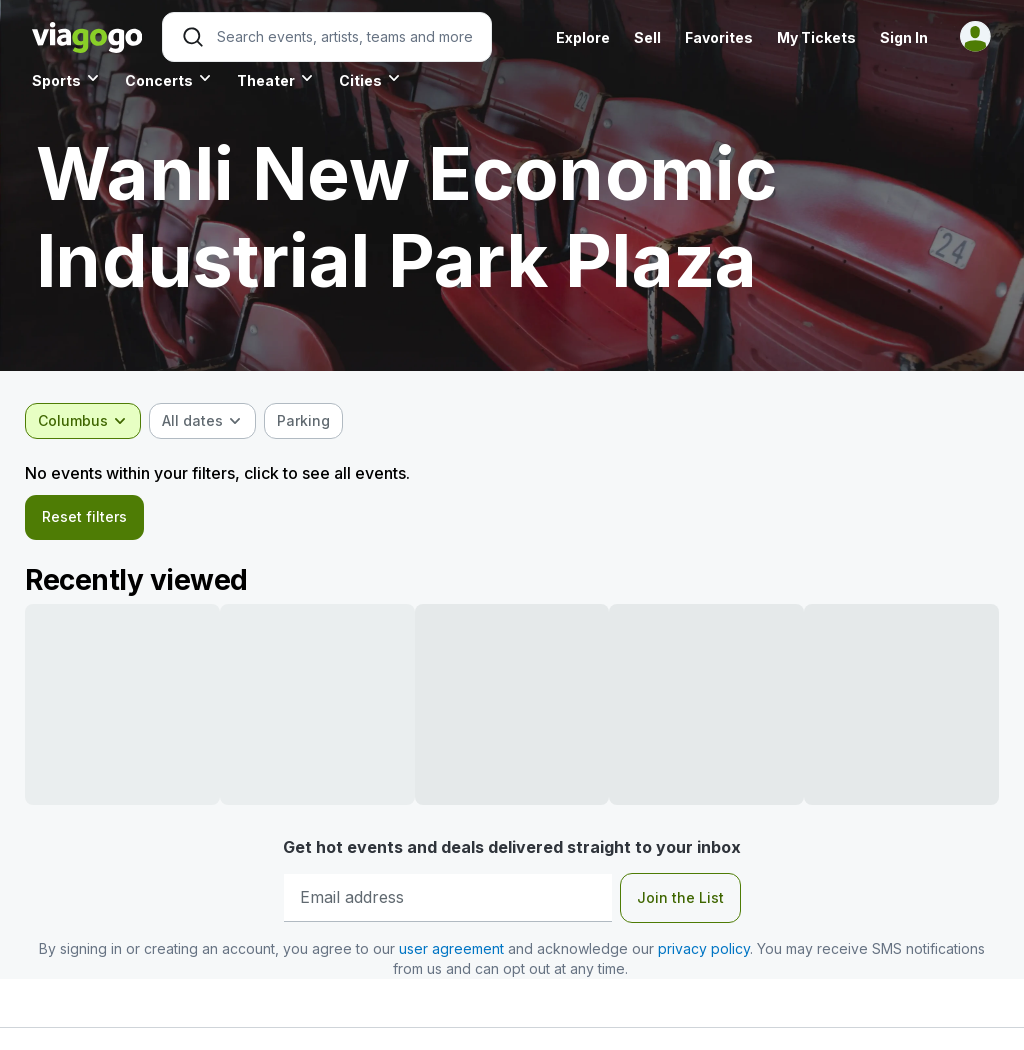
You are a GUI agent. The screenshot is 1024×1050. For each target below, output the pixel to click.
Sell (647, 37)
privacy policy (704, 951)
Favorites (719, 37)
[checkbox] (310, 421)
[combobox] (90, 421)
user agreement (451, 951)
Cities (360, 80)
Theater (266, 80)
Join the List (680, 900)
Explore (583, 37)
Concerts (159, 80)
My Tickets (816, 37)
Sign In (904, 37)
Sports (56, 80)
